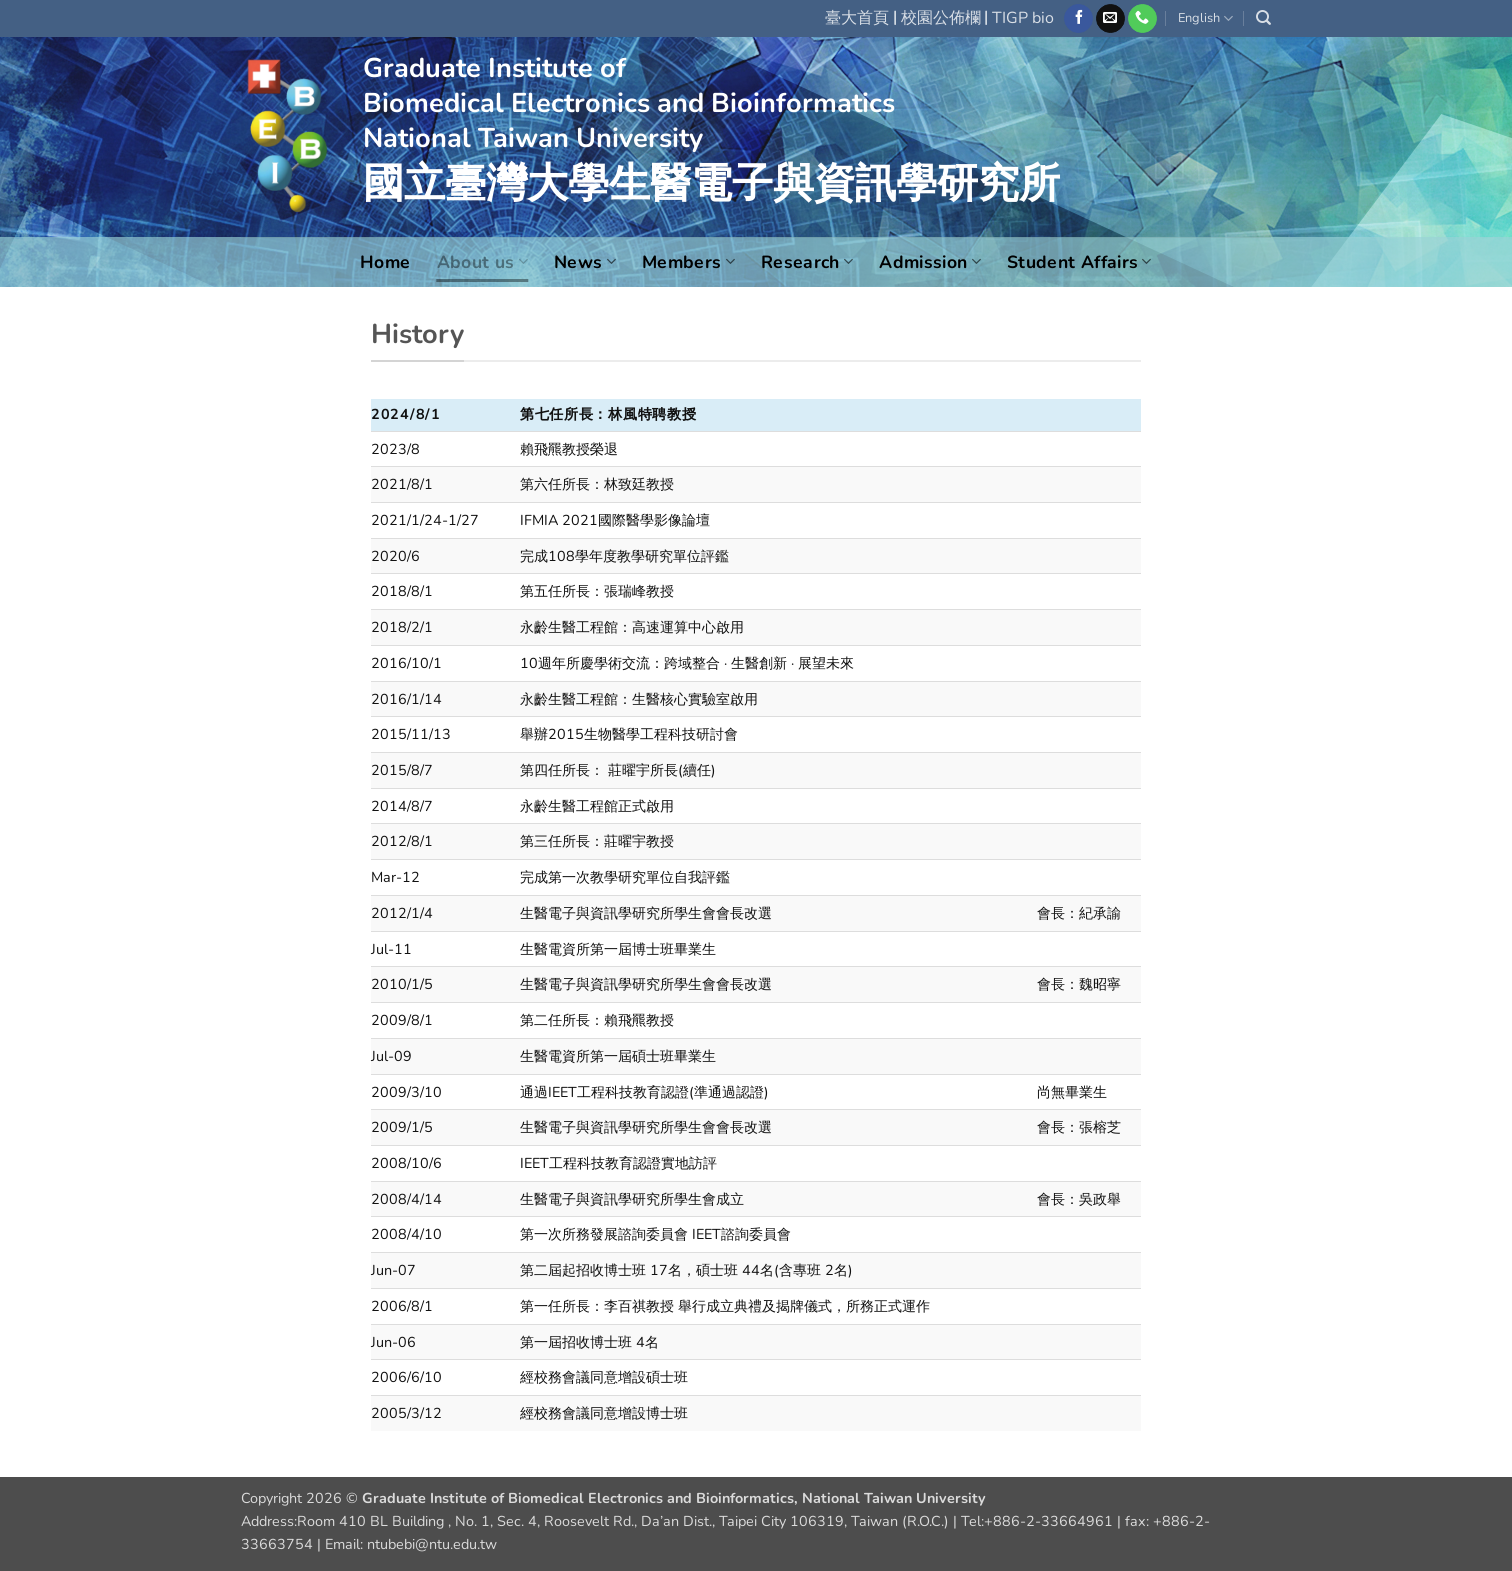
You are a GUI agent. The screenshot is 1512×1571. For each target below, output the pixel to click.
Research (807, 262)
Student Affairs (1079, 262)
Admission (930, 262)
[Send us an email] (1110, 19)
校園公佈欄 (941, 18)
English (1205, 18)
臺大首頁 (857, 18)
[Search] (1263, 18)
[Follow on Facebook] (1078, 19)
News (585, 262)
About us (482, 262)
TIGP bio (1023, 18)
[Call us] (1142, 19)
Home (385, 262)
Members (688, 262)
